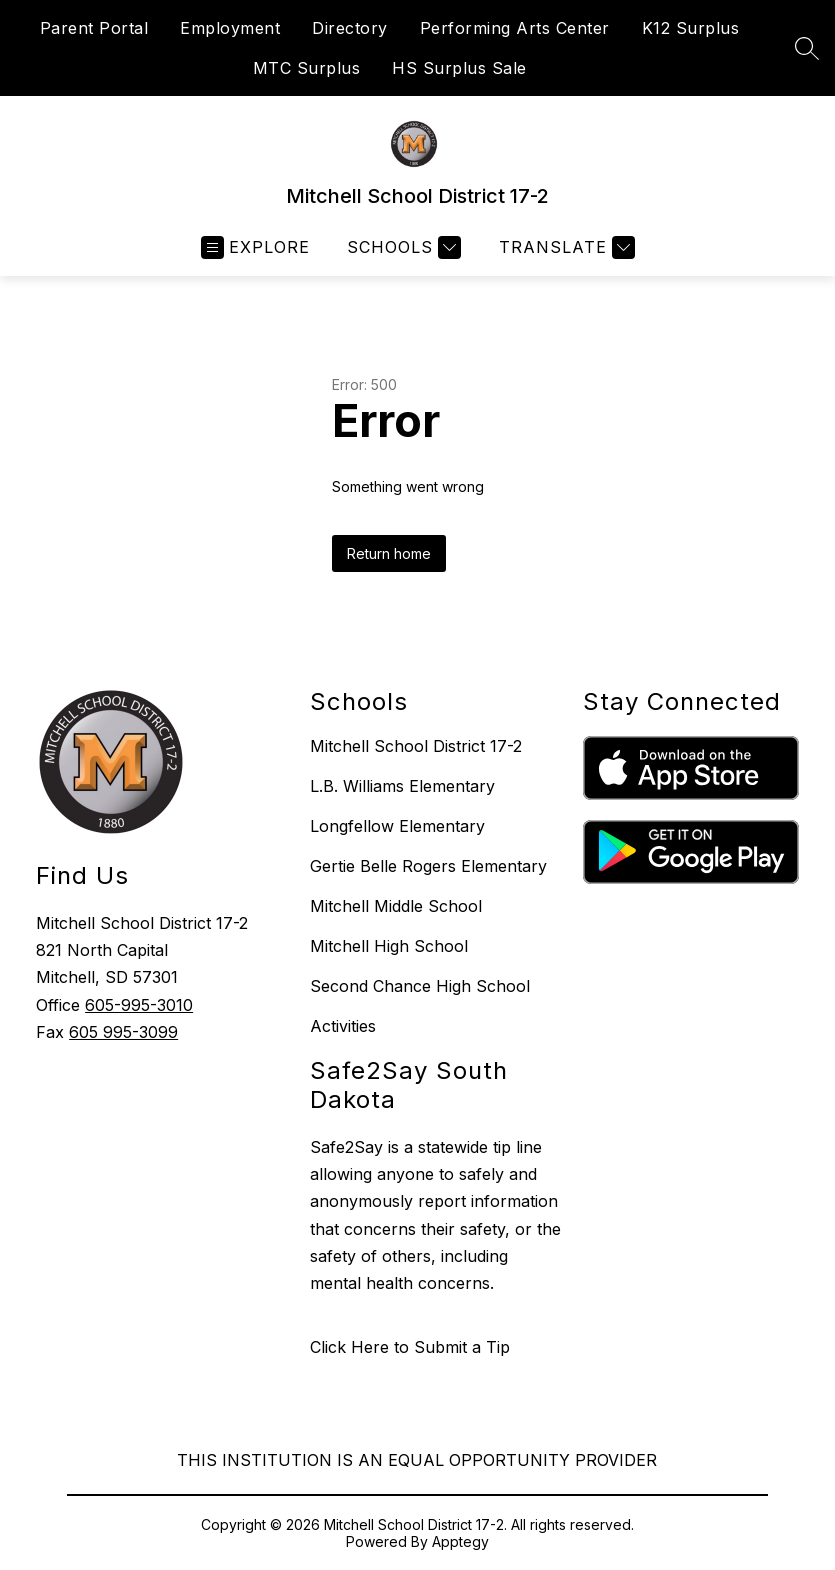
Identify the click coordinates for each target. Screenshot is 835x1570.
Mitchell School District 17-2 (416, 746)
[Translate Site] (564, 247)
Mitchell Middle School (396, 906)
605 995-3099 (123, 1032)
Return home (389, 553)
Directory (350, 28)
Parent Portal (94, 28)
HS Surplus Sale (459, 68)
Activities (343, 1026)
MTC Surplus (307, 68)
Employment (230, 28)
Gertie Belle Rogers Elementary (428, 866)
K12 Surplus (691, 28)
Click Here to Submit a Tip (410, 1347)
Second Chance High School (420, 986)
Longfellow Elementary (397, 826)
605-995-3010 (139, 1005)
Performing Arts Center (515, 28)
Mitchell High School (389, 946)
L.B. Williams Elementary (402, 786)
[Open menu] (255, 247)
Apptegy (460, 1541)
